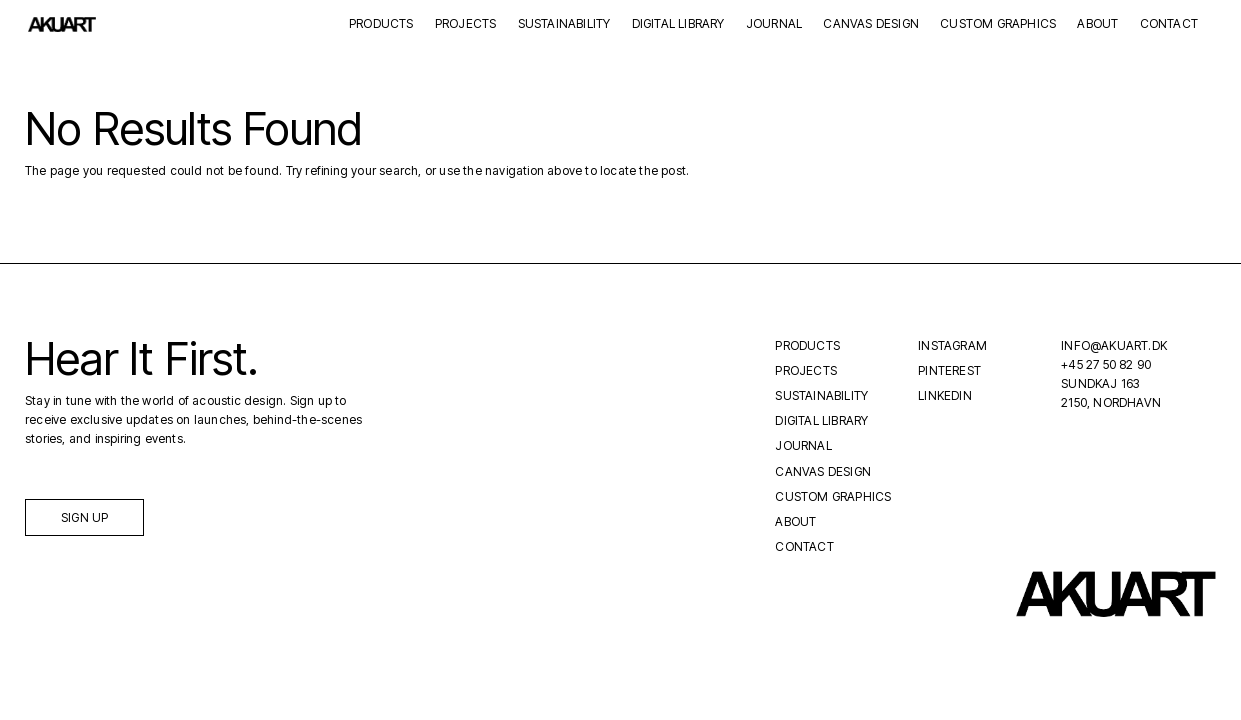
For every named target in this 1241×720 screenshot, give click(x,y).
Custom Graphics (998, 24)
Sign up (84, 517)
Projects (466, 24)
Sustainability (564, 24)
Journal (774, 24)
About (1097, 24)
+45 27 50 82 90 (1106, 364)
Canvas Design (871, 24)
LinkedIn (945, 395)
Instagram (952, 345)
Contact (1169, 24)
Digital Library (678, 24)
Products (381, 24)
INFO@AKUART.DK (1114, 345)
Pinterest (949, 370)
